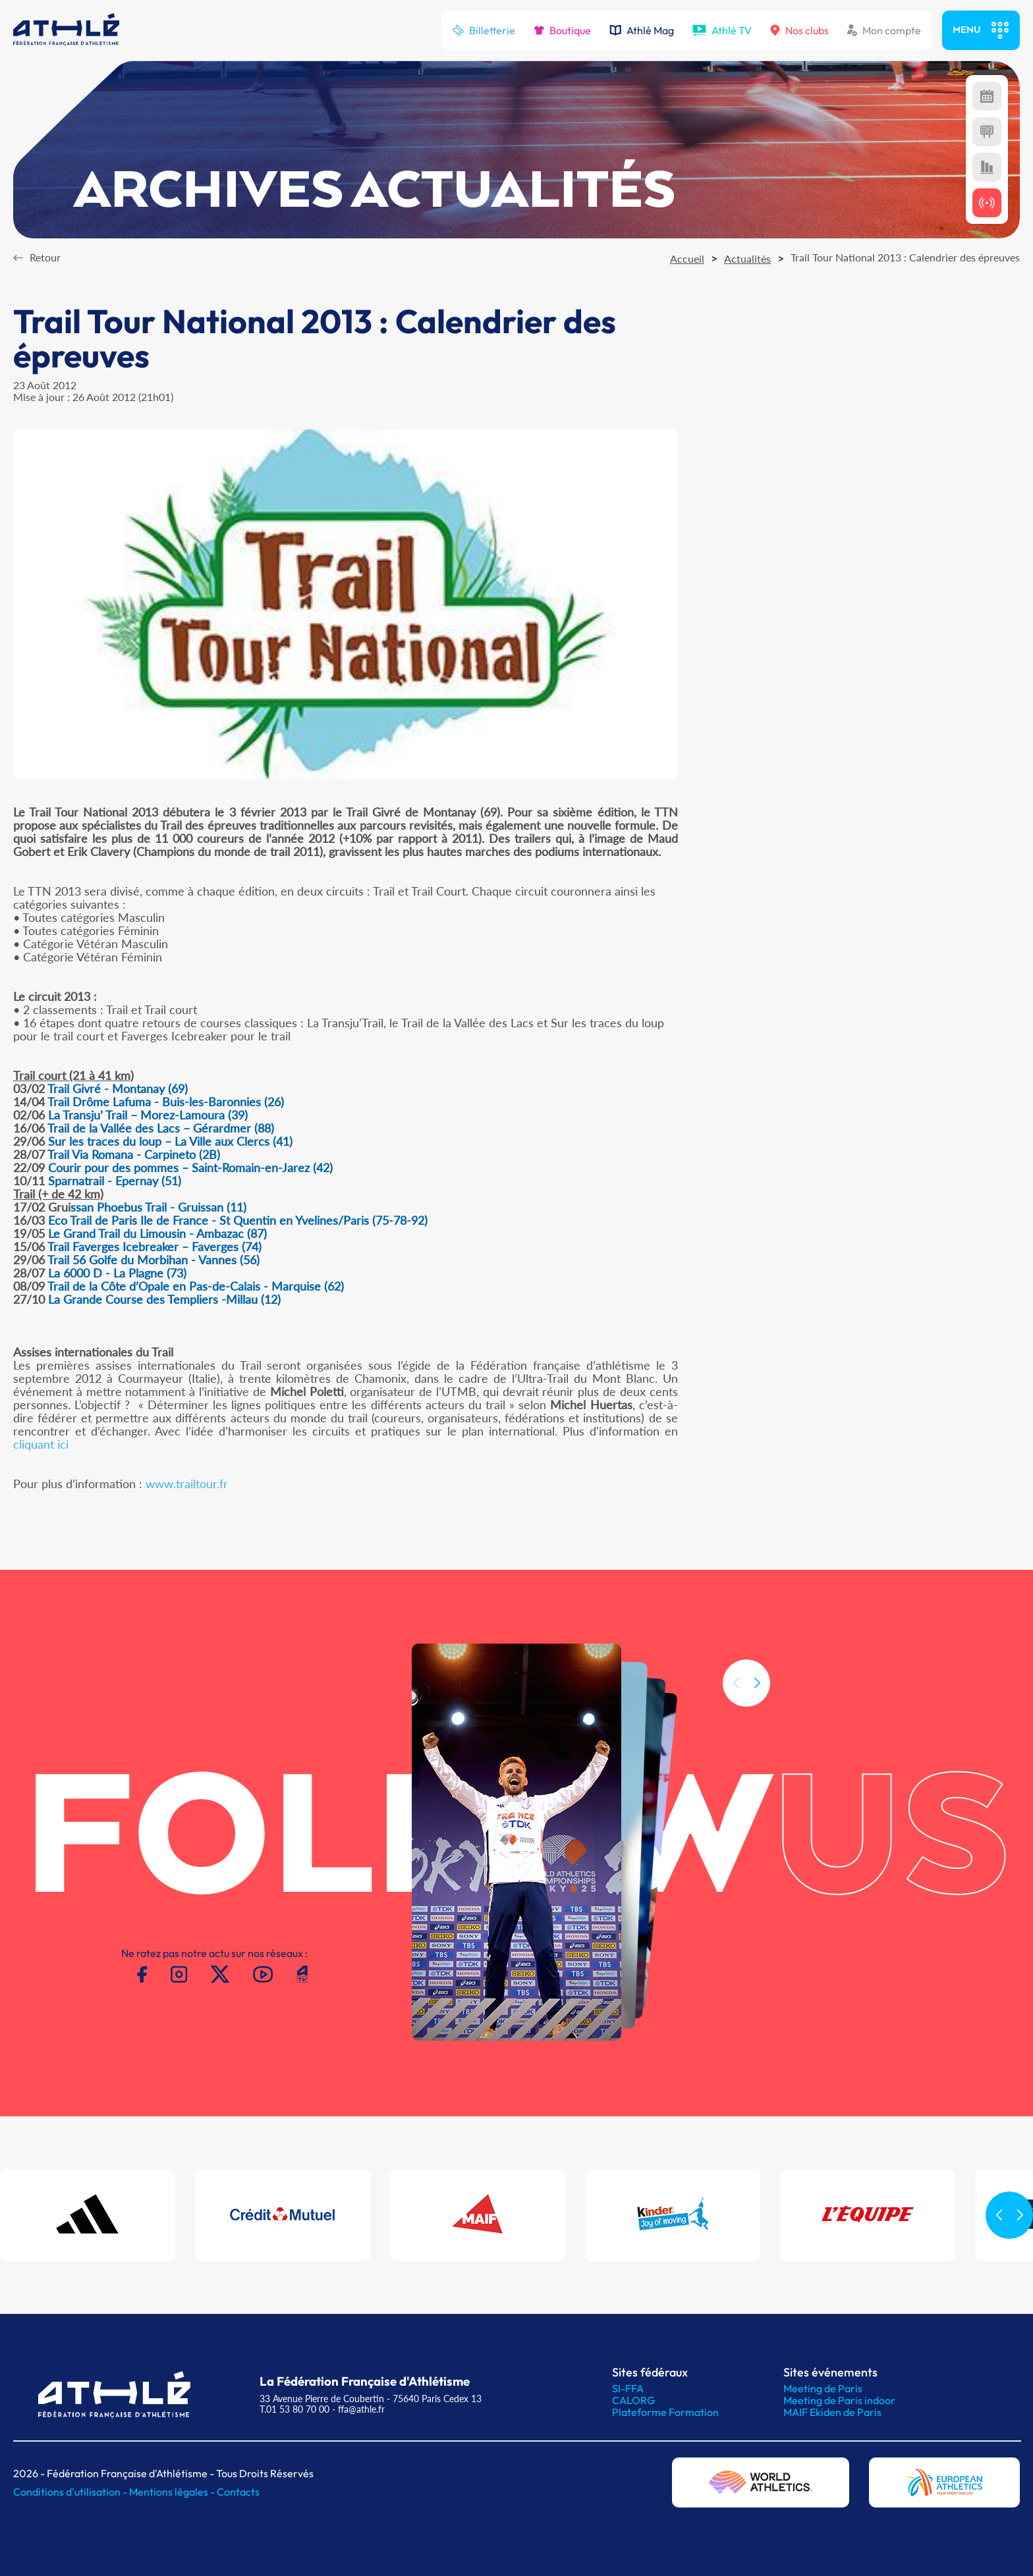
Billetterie (483, 30)
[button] (757, 1702)
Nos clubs (799, 30)
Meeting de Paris (822, 2388)
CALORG (633, 2400)
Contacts (238, 2491)
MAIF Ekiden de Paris (832, 2412)
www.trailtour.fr (187, 1483)
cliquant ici (41, 1444)
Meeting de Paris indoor (839, 2400)
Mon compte (884, 30)
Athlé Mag (641, 30)
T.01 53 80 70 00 (294, 2409)
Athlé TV (722, 30)
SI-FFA (628, 2388)
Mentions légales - (173, 2491)
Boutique (562, 30)
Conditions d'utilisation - (71, 2491)
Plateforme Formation (665, 2412)
